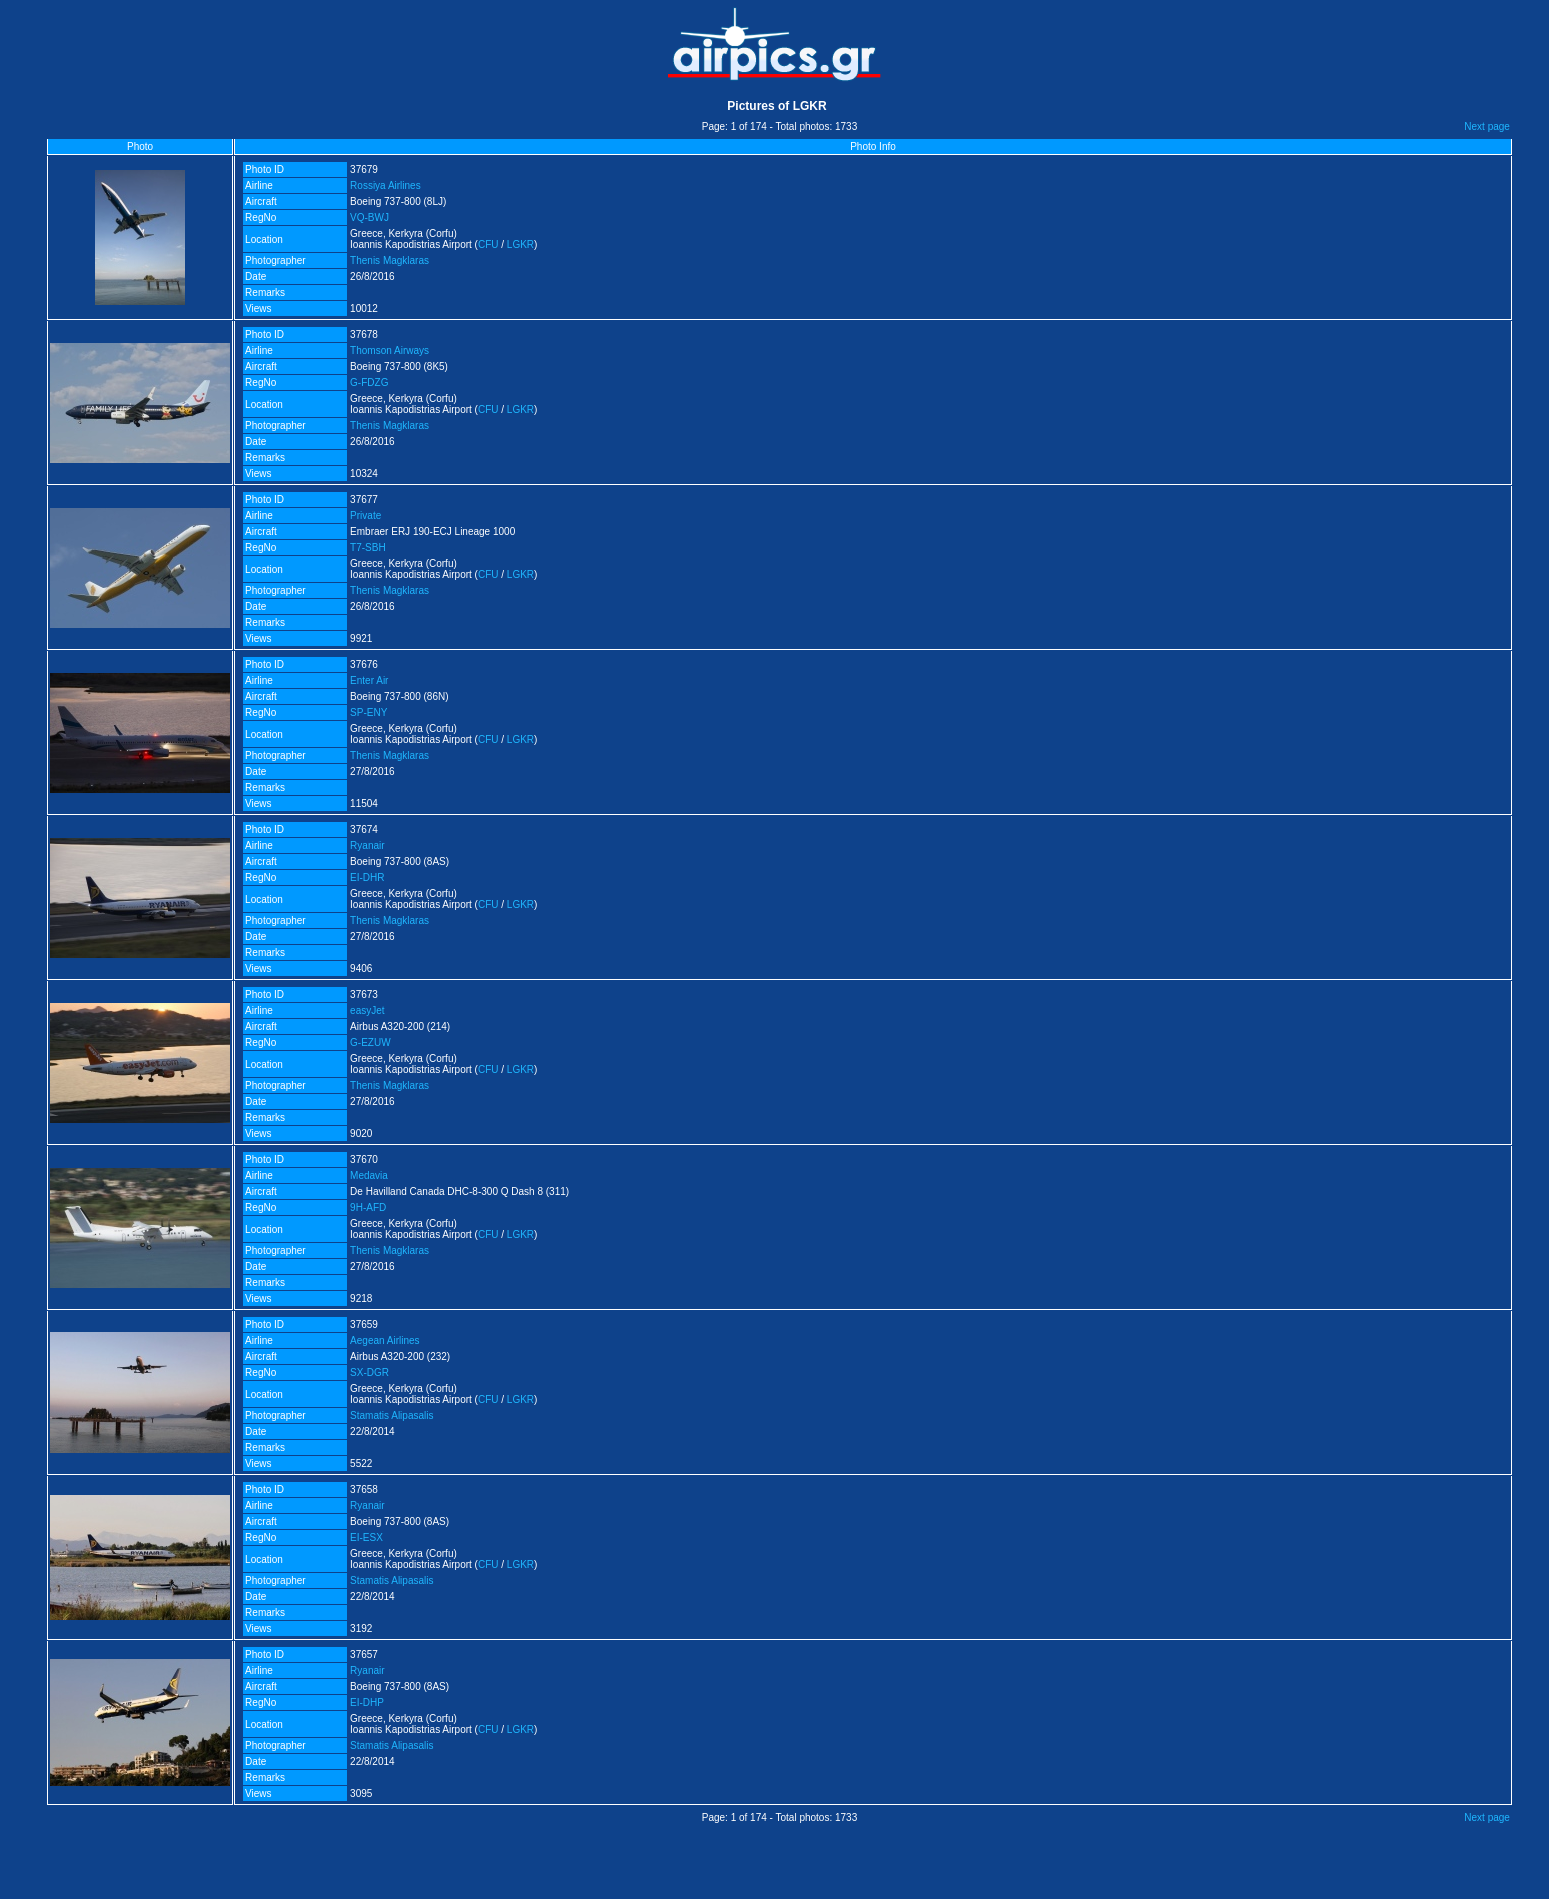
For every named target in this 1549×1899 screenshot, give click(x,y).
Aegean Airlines (385, 1340)
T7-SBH (368, 547)
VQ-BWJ (369, 217)
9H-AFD (368, 1207)
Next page (1487, 126)
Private (365, 515)
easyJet (367, 1010)
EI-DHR (367, 877)
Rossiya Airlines (385, 185)
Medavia (369, 1175)
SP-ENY (368, 712)
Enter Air (369, 680)
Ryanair (367, 845)
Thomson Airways (389, 350)
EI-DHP (367, 1702)
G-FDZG (369, 382)
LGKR (520, 244)
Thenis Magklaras (389, 260)
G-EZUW (370, 1042)
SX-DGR (369, 1372)
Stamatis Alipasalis (391, 1415)
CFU (488, 244)
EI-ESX (366, 1537)
